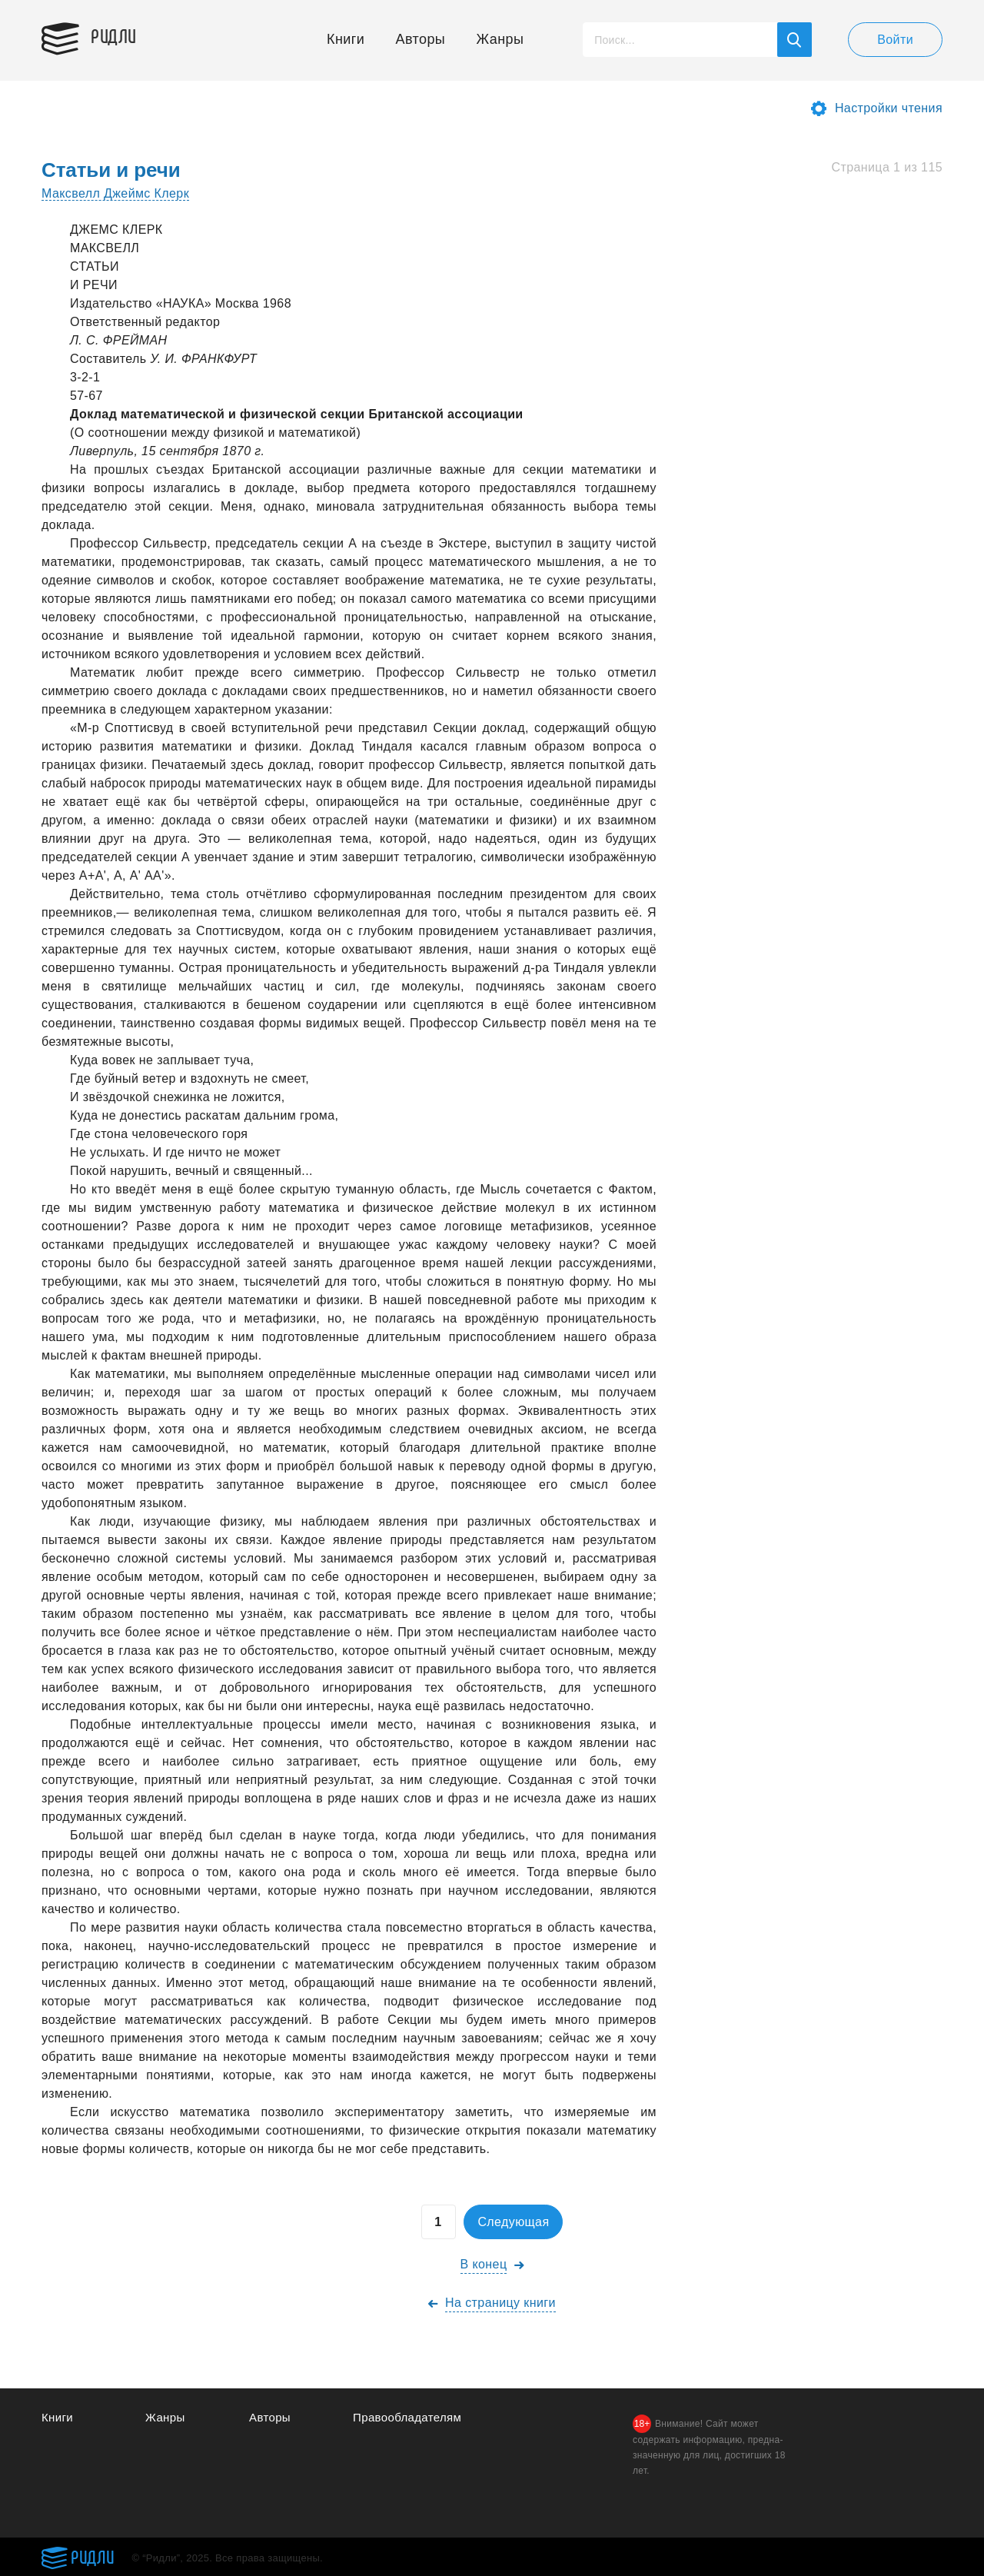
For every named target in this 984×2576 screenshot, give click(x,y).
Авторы (421, 39)
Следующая (513, 2221)
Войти (895, 39)
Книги (345, 39)
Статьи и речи (111, 169)
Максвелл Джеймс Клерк (115, 193)
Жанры (500, 39)
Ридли (114, 35)
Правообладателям (407, 2417)
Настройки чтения (888, 108)
